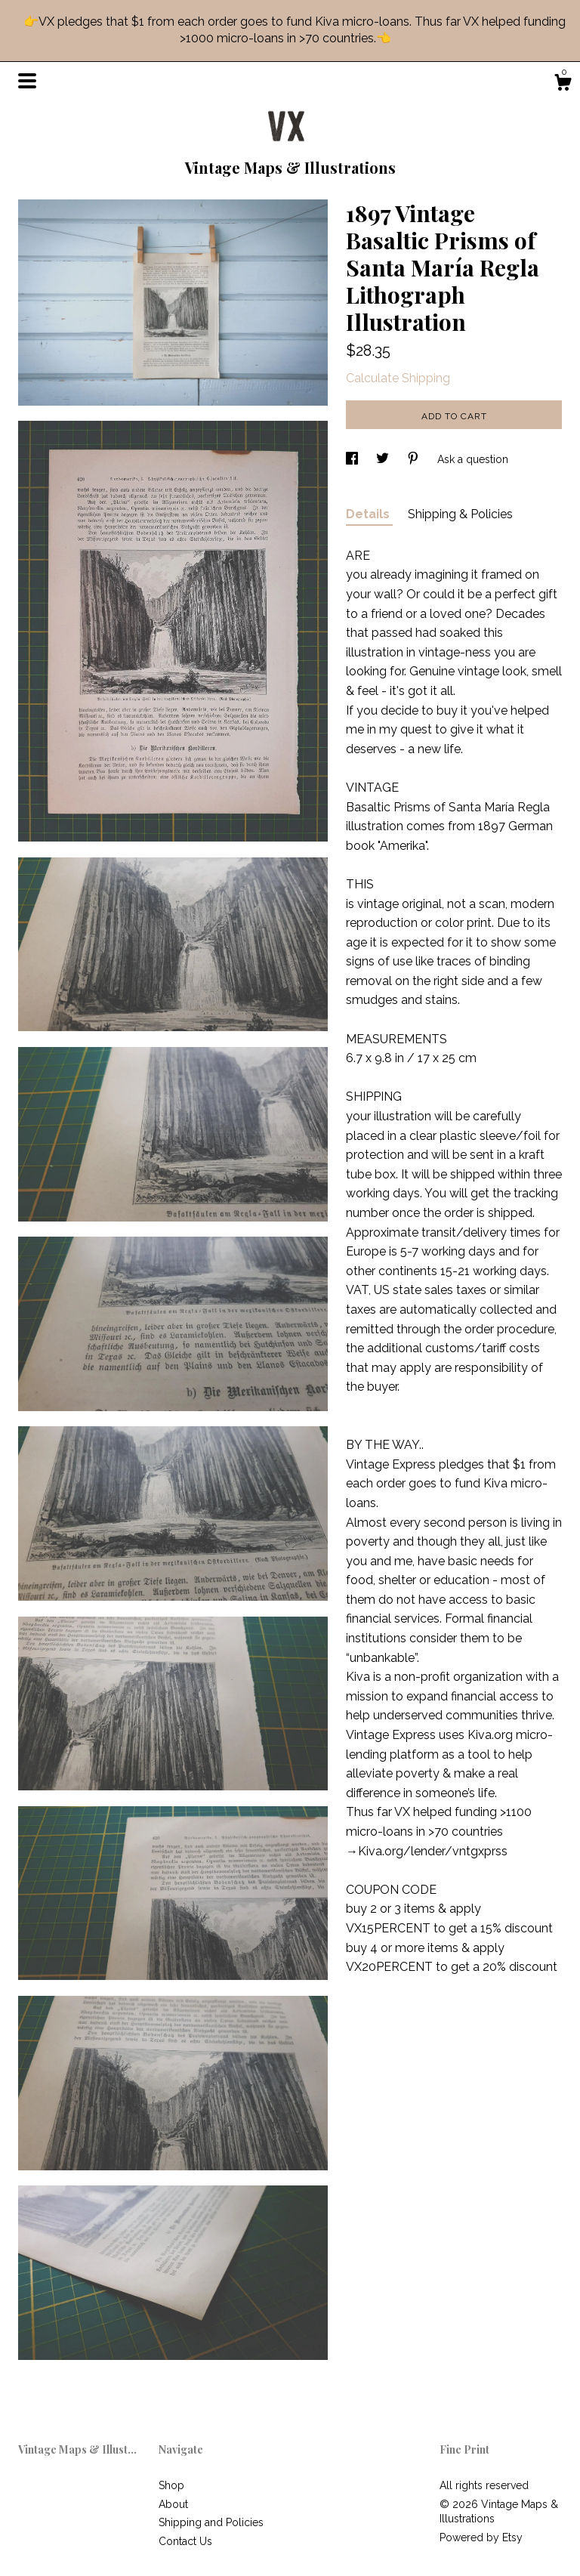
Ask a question (472, 459)
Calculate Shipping (398, 378)
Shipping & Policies (460, 514)
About (173, 2504)
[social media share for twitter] (384, 459)
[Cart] (562, 84)
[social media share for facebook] (353, 459)
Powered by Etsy (481, 2537)
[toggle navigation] (27, 80)
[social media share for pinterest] (414, 459)
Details (369, 514)
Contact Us (185, 2541)
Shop (171, 2485)
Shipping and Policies (211, 2522)
